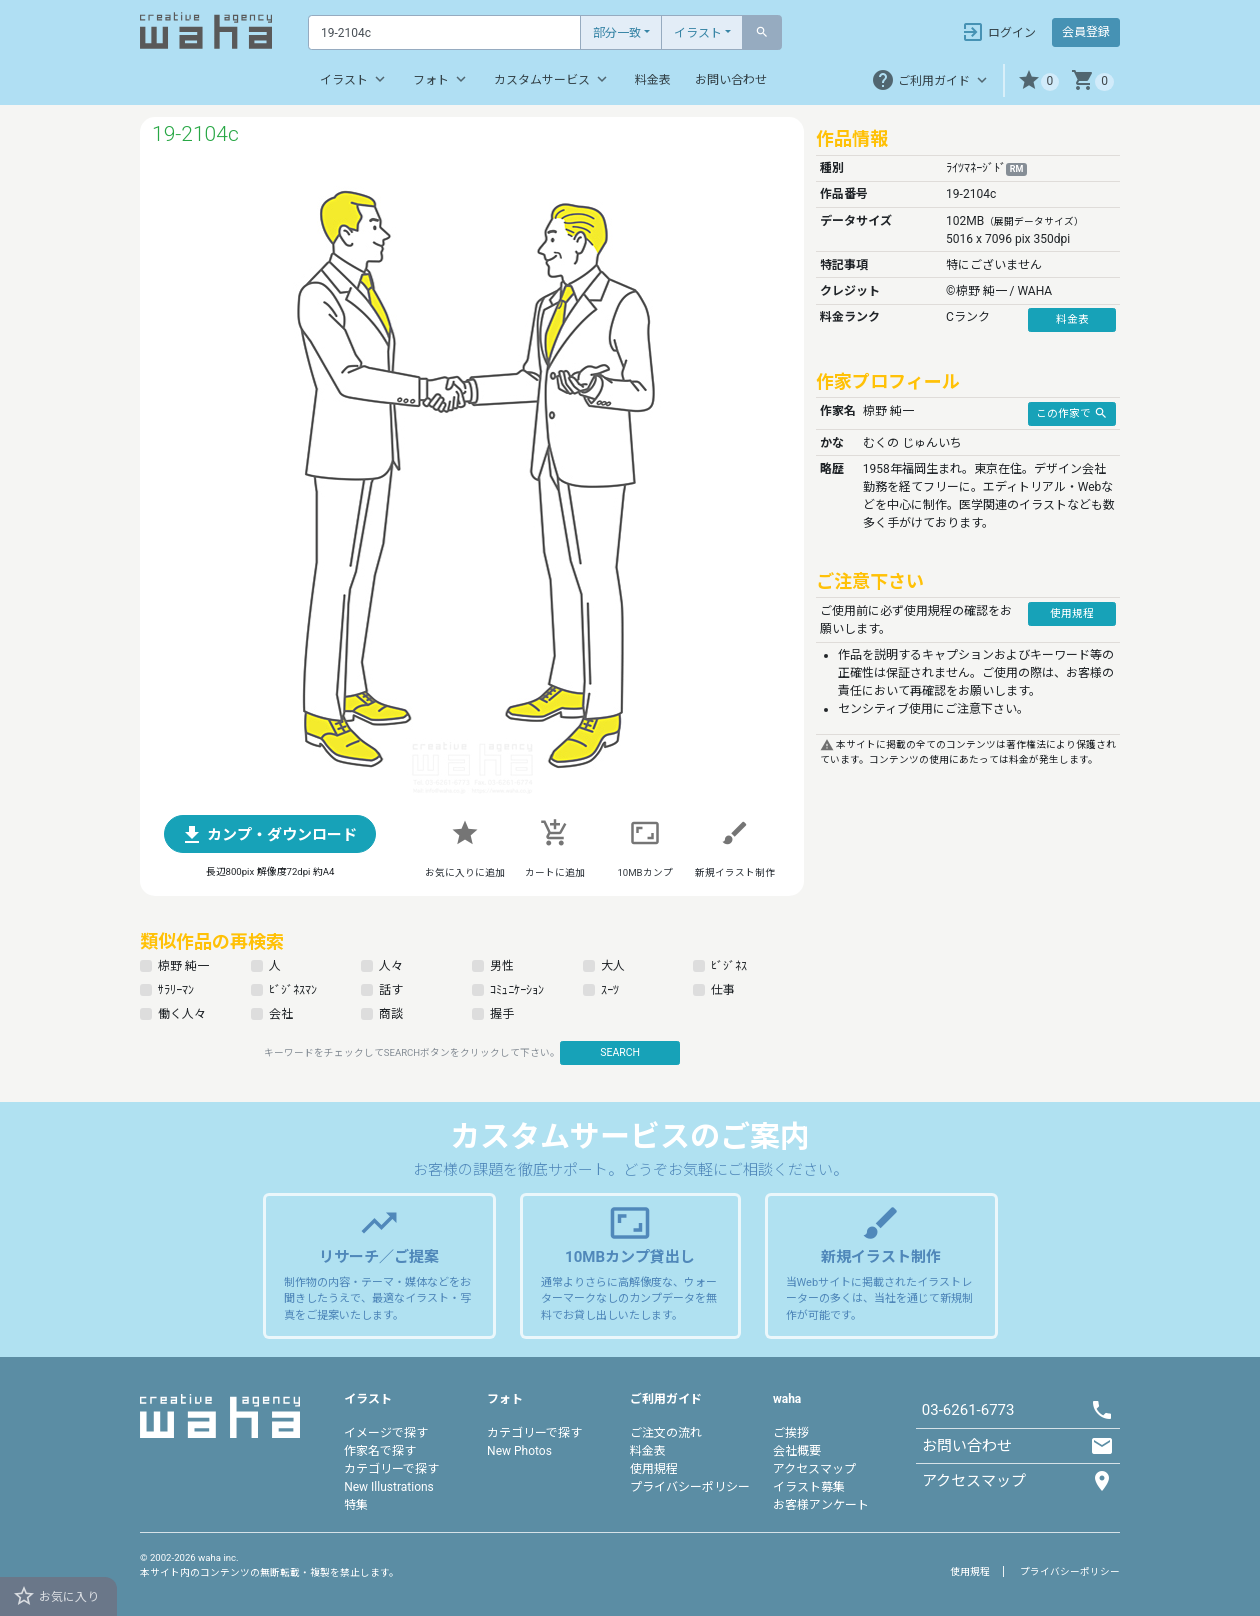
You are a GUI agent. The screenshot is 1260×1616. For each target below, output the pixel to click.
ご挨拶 (791, 1433)
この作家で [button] (1072, 413)
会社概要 (797, 1451)
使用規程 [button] (1072, 613)
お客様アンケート (821, 1505)
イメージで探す (386, 1433)
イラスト (698, 33)
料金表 (653, 80)
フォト (441, 79)
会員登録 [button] (1086, 32)
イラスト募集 (809, 1487)
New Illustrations (389, 1487)
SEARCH (620, 1052)
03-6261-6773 (968, 1410)
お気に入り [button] (55, 1596)
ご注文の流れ (666, 1433)
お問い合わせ (731, 80)
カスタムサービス (552, 79)
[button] (1038, 80)
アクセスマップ (814, 1469)
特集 (356, 1505)
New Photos (519, 1451)
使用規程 (654, 1469)
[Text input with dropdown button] (444, 32)
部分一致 (617, 33)
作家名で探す (380, 1451)
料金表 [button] (1072, 319)
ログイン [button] (998, 32)
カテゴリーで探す (391, 1469)
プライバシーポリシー (690, 1487)
